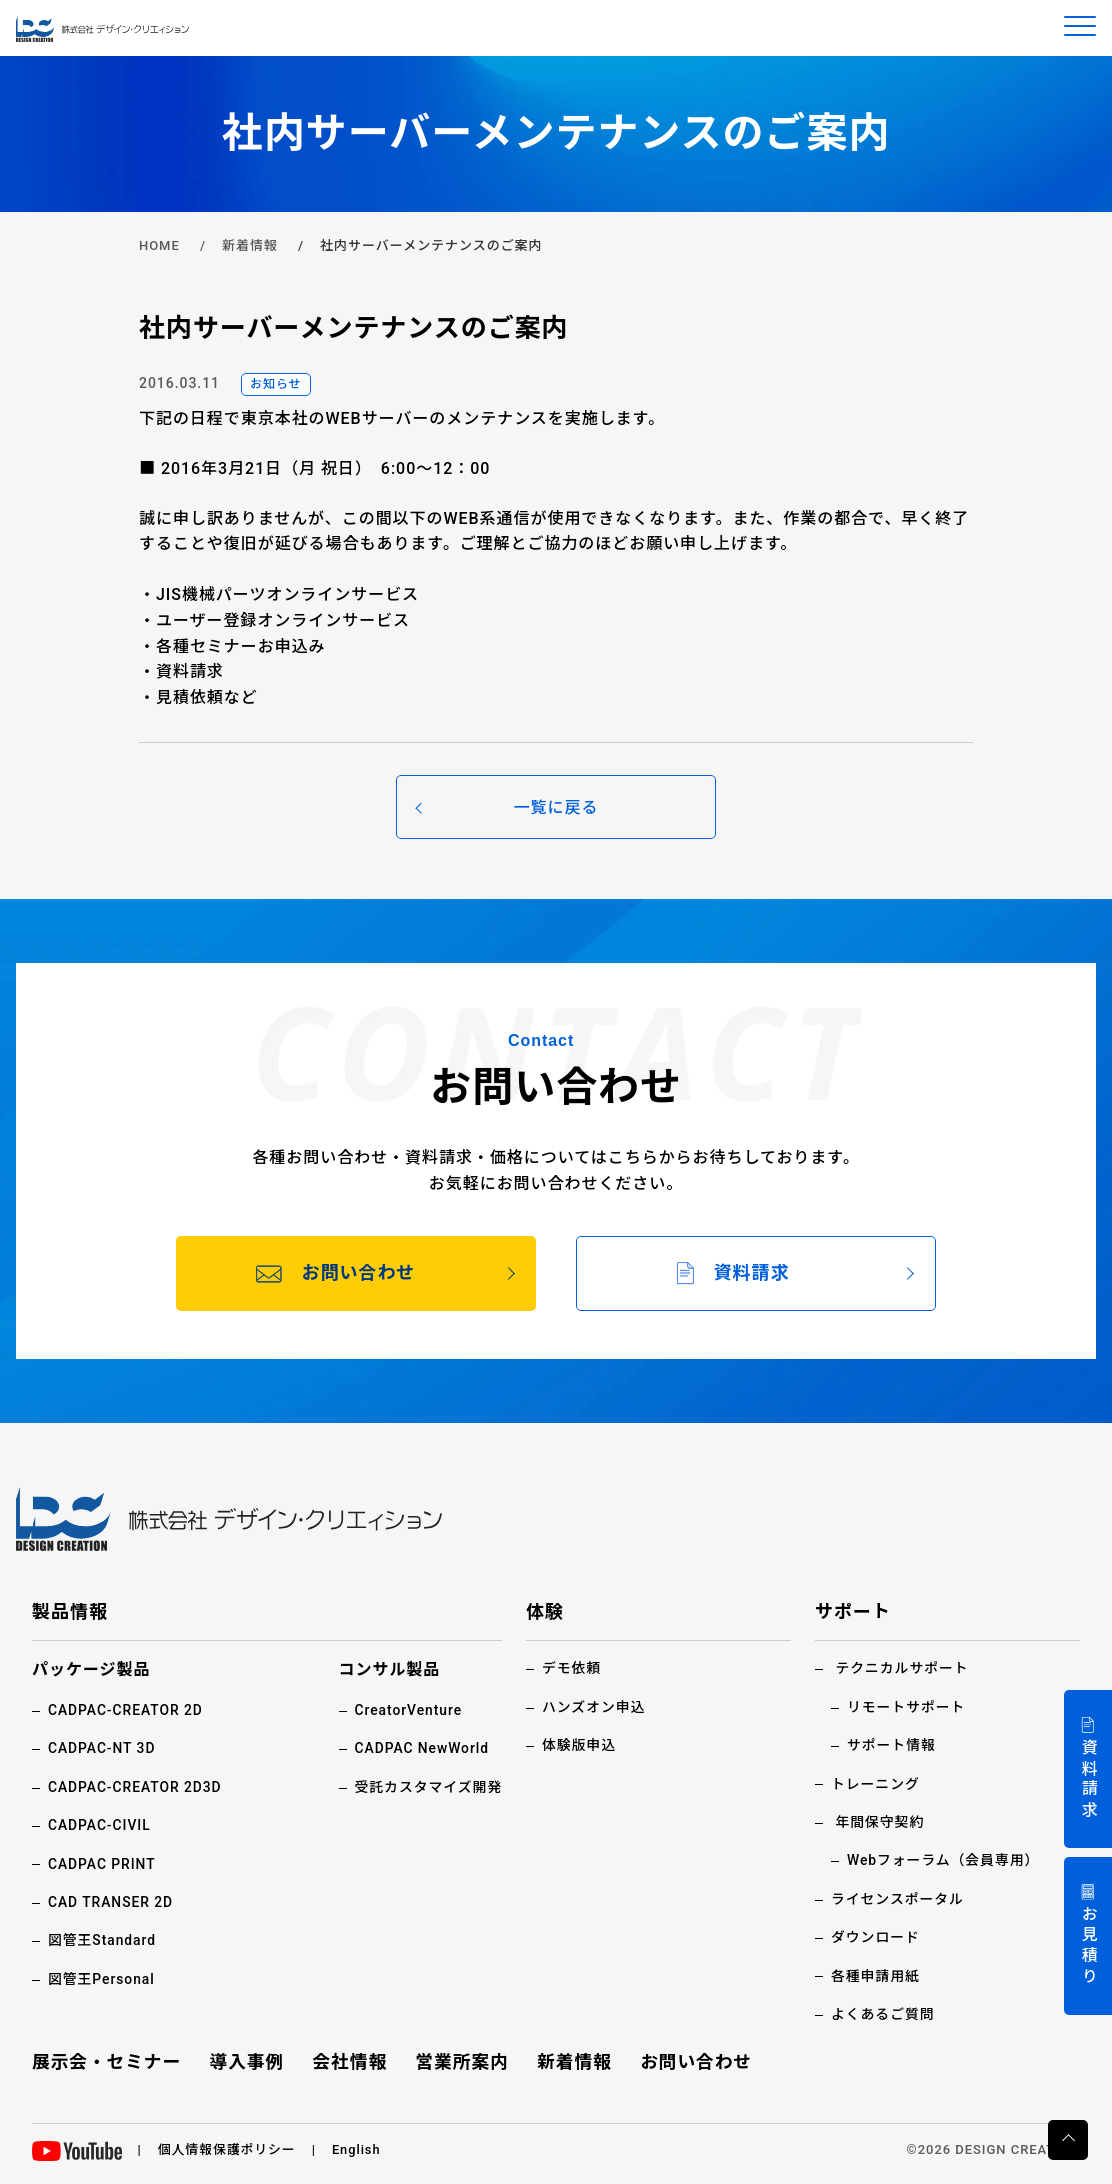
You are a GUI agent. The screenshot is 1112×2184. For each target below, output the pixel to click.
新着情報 (250, 245)
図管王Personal (102, 1979)
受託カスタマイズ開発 (427, 1787)
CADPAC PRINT (102, 1864)
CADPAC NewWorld (421, 1748)
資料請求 (1088, 1779)
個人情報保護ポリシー (228, 2149)
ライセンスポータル (898, 1899)
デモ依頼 (572, 1668)
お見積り (1088, 1946)
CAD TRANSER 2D (111, 1902)
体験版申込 (579, 1745)
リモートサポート (907, 1707)
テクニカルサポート (902, 1668)
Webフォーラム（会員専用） (944, 1860)
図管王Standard (102, 1940)
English (358, 2149)
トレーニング (876, 1784)
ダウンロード (876, 1937)
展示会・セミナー (108, 2061)
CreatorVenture (407, 1710)
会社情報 (350, 2061)
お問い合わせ (695, 2061)
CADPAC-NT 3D (102, 1748)
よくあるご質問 (883, 2014)
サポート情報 (892, 1745)
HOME (159, 245)
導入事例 (248, 2061)
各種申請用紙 (876, 1976)
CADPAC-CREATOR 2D (126, 1710)
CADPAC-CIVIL (100, 1825)
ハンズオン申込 (594, 1707)
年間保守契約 (880, 1822)
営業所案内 (462, 2061)
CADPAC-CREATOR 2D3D (136, 1787)
